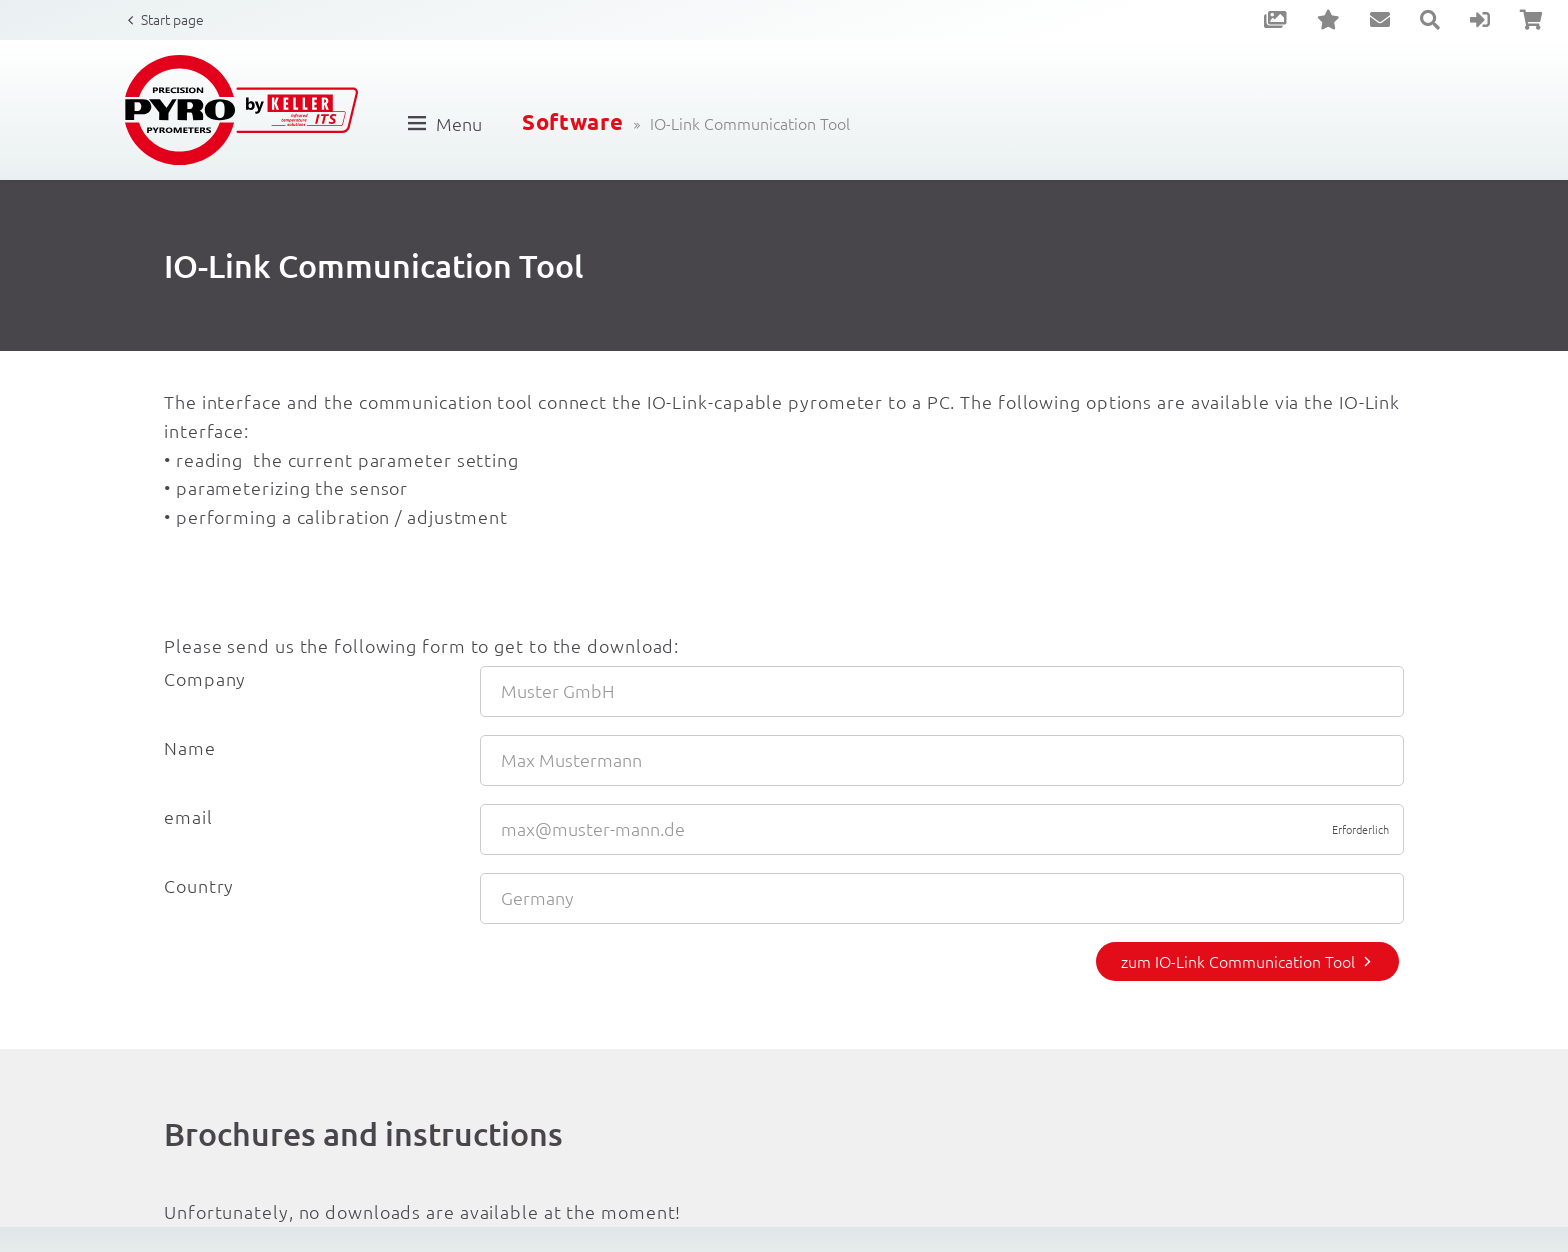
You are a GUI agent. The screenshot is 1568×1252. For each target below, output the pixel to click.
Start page (172, 19)
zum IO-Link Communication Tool (1238, 961)
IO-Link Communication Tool (750, 123)
